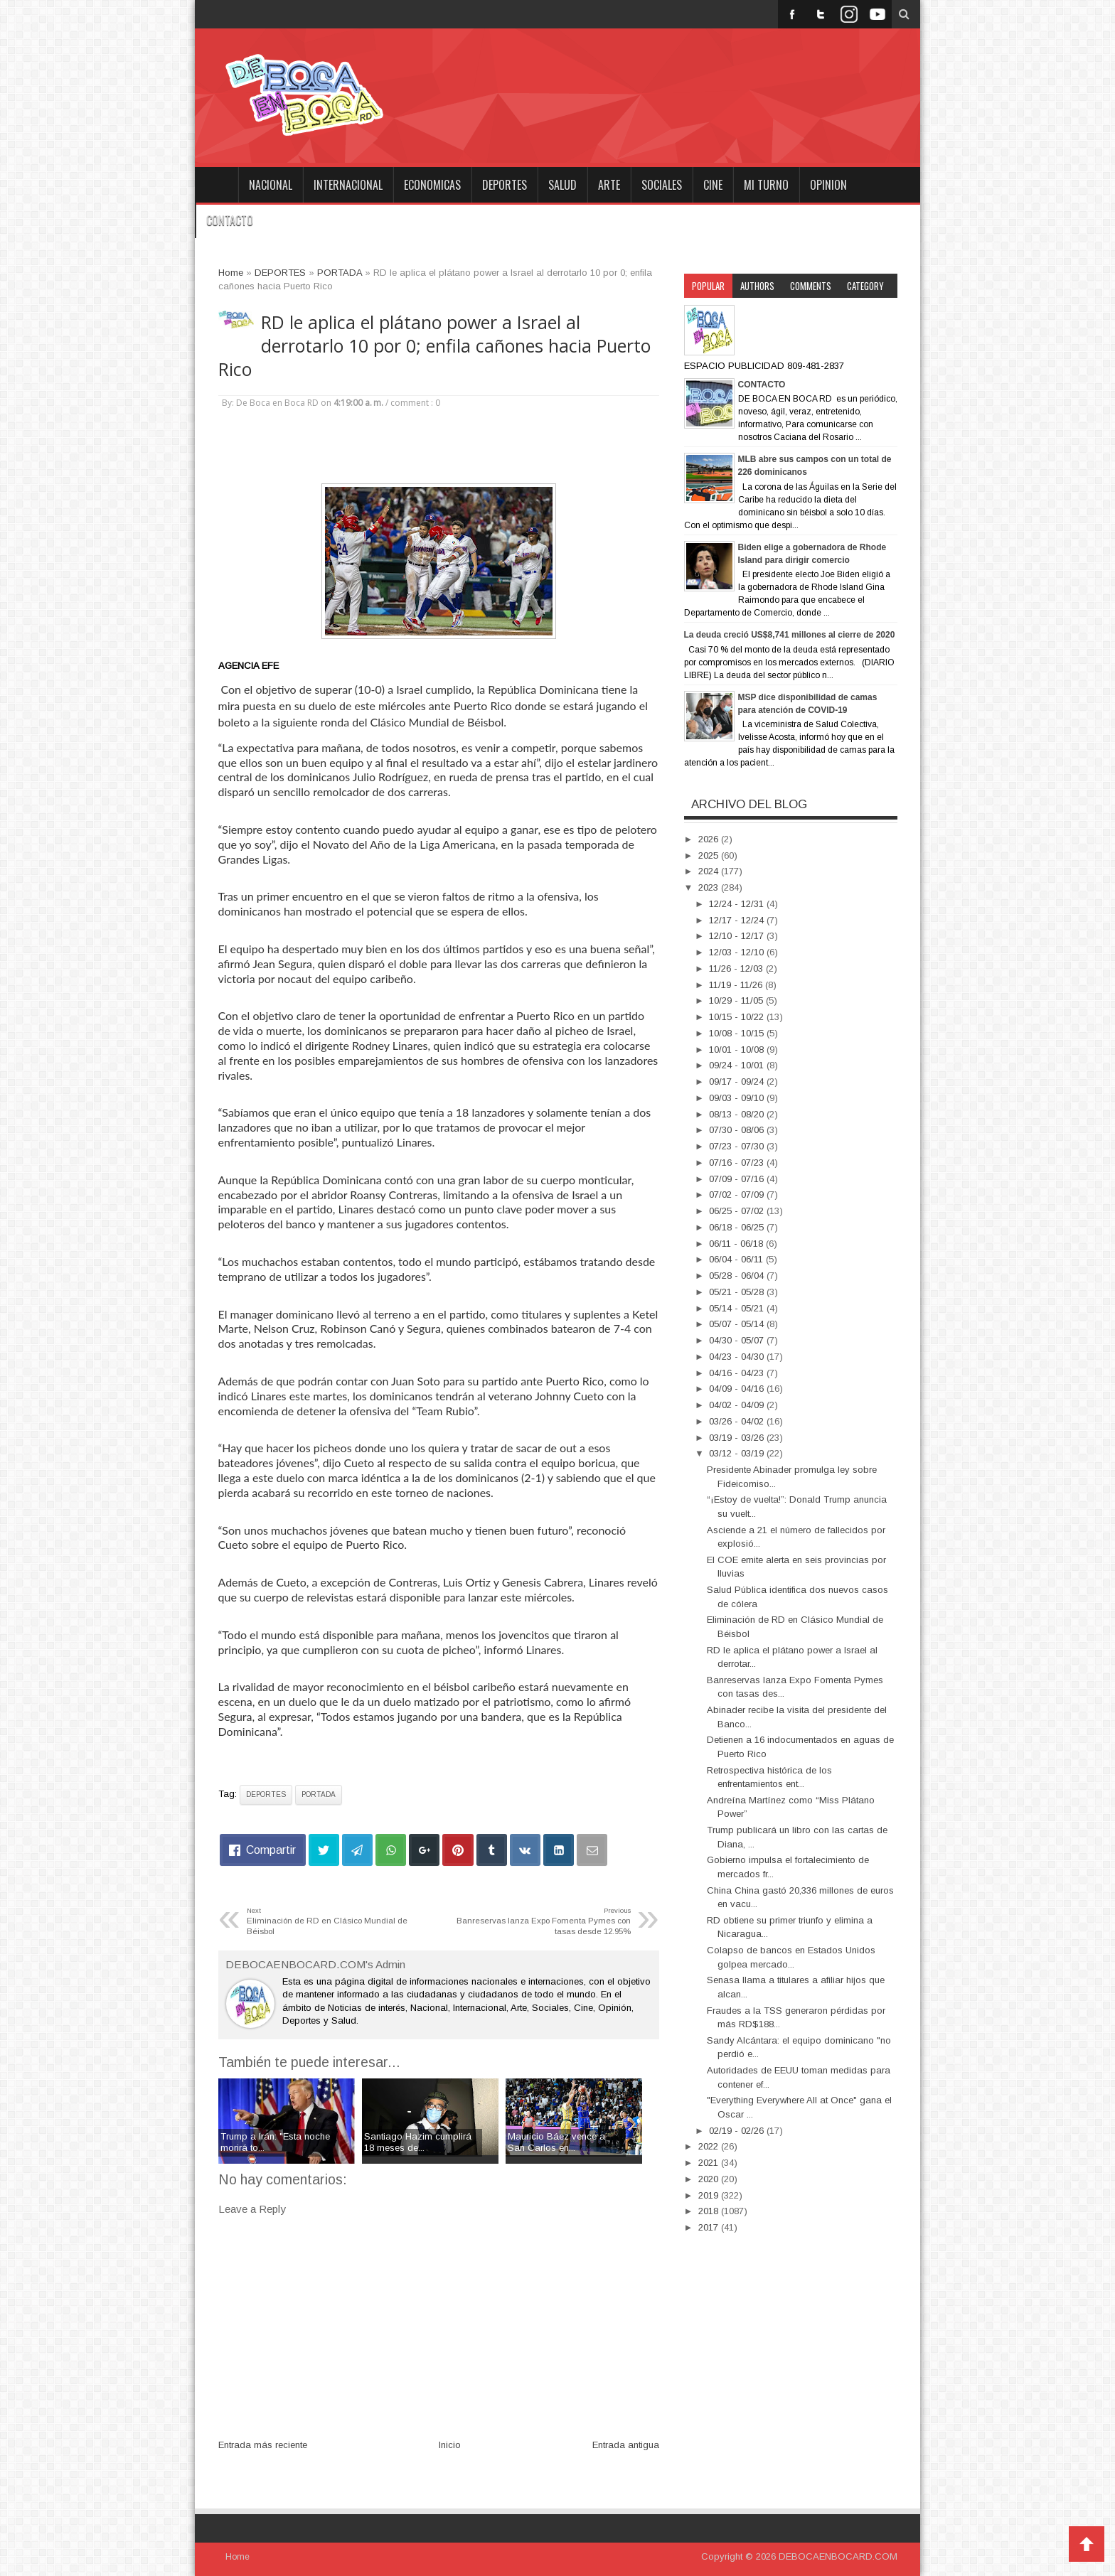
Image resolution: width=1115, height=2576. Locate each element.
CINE (712, 184)
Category (865, 286)
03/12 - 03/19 (738, 1453)
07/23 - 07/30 (738, 1146)
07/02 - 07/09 (738, 1194)
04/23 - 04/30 (738, 1356)
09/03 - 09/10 (738, 1098)
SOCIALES (661, 184)
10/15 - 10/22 (738, 1016)
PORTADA (319, 1794)
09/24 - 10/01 (738, 1065)
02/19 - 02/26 (738, 2130)
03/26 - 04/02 (738, 1421)
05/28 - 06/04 (738, 1275)
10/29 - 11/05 (737, 1000)
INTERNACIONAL (348, 184)
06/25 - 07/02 (738, 1211)
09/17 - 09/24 (738, 1081)
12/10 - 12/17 (738, 935)
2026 (709, 839)
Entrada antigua (625, 2445)
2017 (709, 2227)
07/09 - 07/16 (738, 1179)
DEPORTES (504, 184)
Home (216, 185)
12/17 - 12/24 (738, 920)
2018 (709, 2211)
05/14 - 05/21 (738, 1308)
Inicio (450, 2445)
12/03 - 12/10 (738, 952)
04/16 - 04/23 (738, 1373)
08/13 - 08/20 (738, 1114)
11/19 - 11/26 (737, 985)
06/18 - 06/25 (738, 1227)
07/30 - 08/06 (738, 1130)
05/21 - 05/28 (738, 1292)
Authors (757, 286)
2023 (709, 887)
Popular (708, 286)
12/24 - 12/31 (738, 903)
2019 (709, 2195)
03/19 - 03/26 (738, 1437)
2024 (709, 871)
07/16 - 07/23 (738, 1162)
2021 (709, 2162)
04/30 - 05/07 (738, 1340)
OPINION (828, 184)
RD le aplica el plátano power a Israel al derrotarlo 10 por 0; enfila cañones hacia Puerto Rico (434, 346)
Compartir (271, 1850)
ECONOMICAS (432, 184)
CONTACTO (229, 220)
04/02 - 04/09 (738, 1405)
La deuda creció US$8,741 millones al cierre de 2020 (789, 635)
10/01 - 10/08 (738, 1049)
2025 (709, 855)
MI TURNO (766, 184)
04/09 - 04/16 (738, 1388)
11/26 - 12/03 (737, 968)
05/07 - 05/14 (738, 1324)
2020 (709, 2179)
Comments (810, 286)
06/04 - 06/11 (737, 1259)
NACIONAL (270, 184)
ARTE (609, 184)
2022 (709, 2146)
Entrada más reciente (262, 2445)
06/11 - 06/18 (737, 1243)
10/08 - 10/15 (738, 1033)
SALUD (562, 184)
